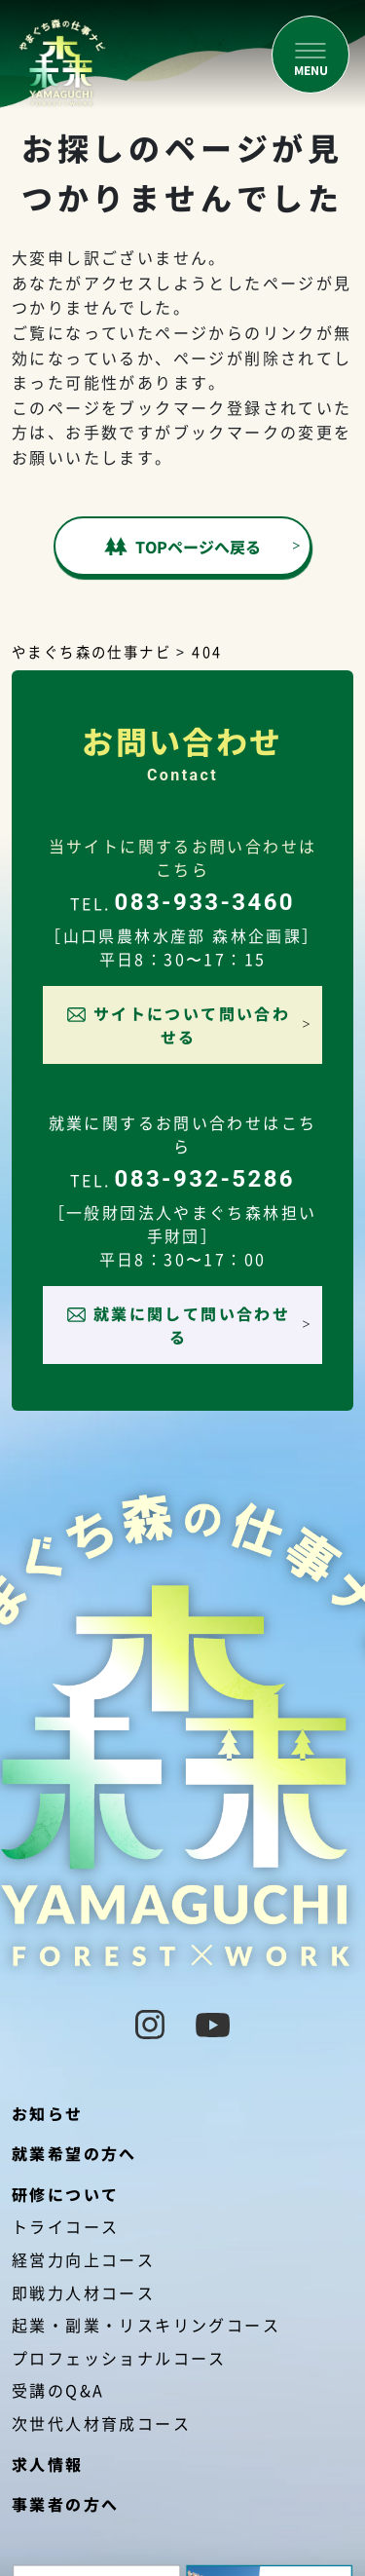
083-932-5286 (205, 1179)
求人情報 (48, 2464)
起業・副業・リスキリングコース (146, 2324)
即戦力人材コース (83, 2292)
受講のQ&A (58, 2390)
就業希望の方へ (74, 2153)
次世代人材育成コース (101, 2423)
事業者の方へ (65, 2504)
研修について (65, 2194)
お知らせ (48, 2113)
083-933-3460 (205, 902)
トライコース (65, 2226)
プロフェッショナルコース (119, 2357)
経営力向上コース (83, 2259)
